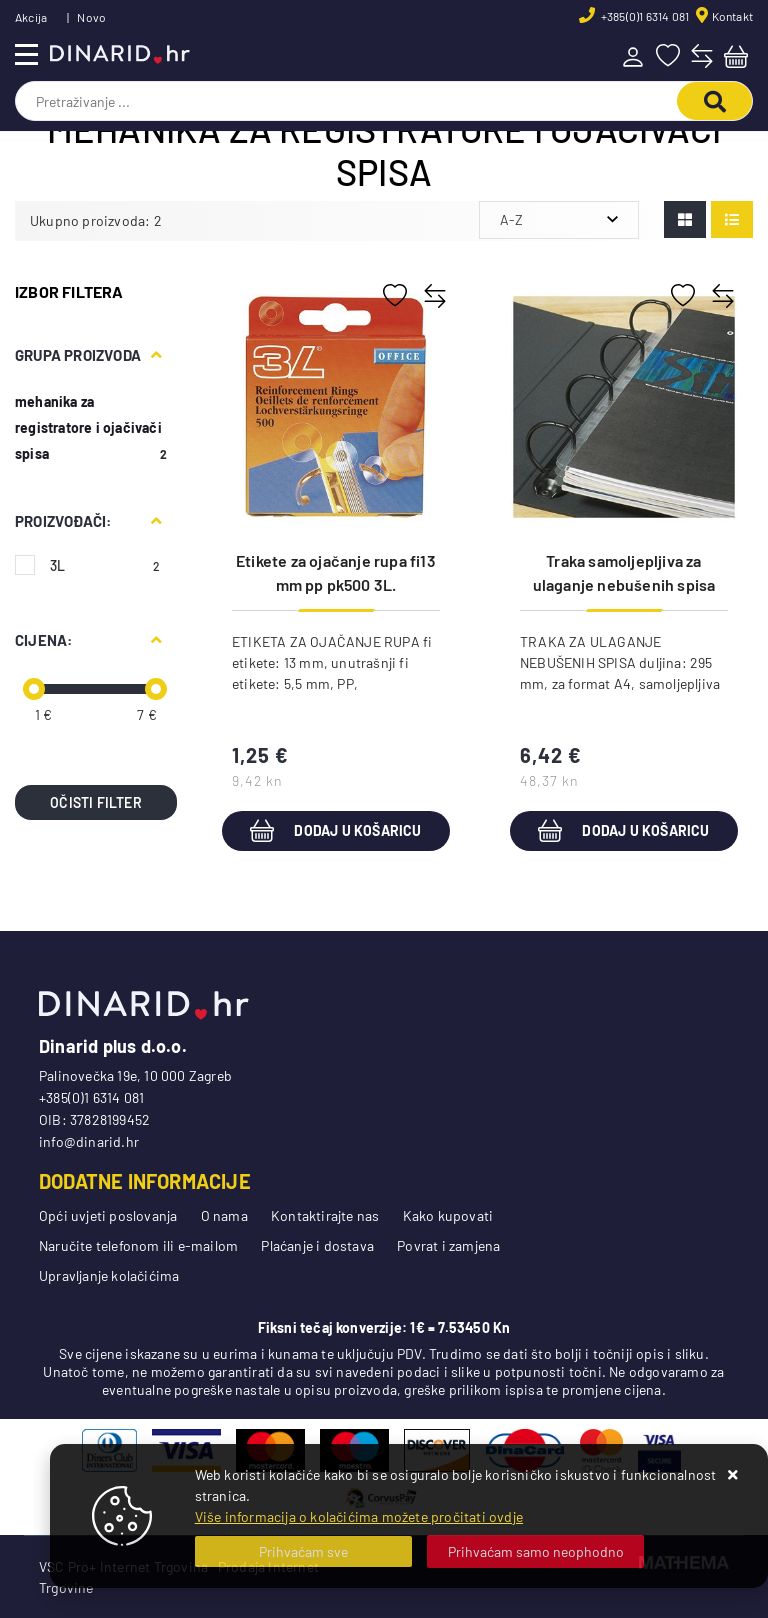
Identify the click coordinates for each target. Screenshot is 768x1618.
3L (105, 565)
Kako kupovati (448, 1215)
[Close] (303, 1551)
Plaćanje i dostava (317, 1245)
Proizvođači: (63, 521)
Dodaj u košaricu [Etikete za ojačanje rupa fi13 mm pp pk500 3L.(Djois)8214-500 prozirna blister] (335, 831)
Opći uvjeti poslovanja (108, 1215)
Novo (91, 17)
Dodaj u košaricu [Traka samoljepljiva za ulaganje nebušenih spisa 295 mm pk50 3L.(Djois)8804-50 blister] (623, 831)
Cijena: (43, 640)
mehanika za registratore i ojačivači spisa (88, 427)
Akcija (31, 17)
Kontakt (732, 16)
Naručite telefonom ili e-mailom (138, 1245)
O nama (224, 1215)
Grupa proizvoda (78, 355)
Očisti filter (96, 802)
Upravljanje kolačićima (109, 1275)
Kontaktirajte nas (325, 1215)
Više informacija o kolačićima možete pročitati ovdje (359, 1516)
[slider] (34, 689)
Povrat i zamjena (448, 1245)
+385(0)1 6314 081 (644, 16)
